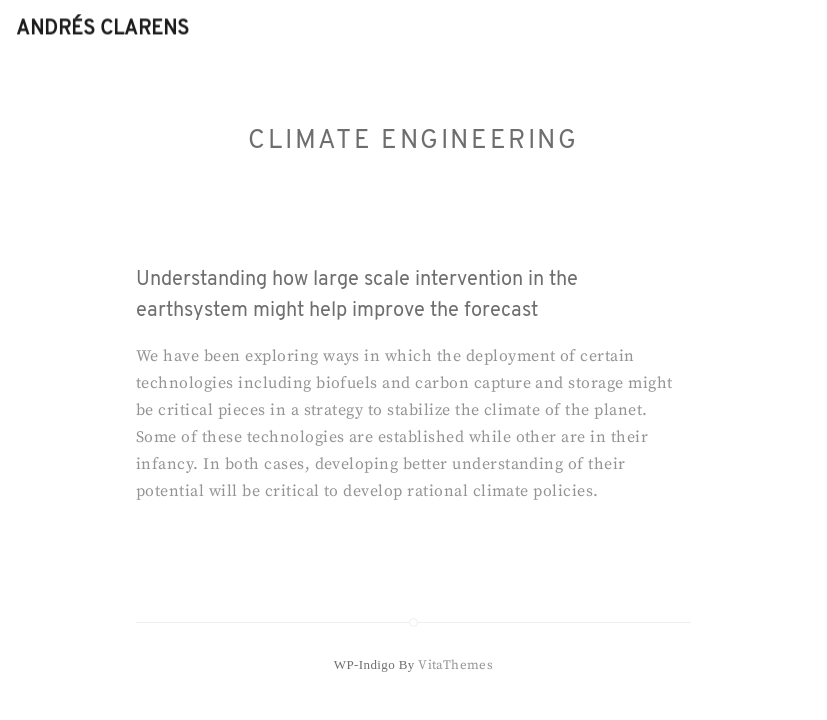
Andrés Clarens (102, 29)
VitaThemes (455, 665)
